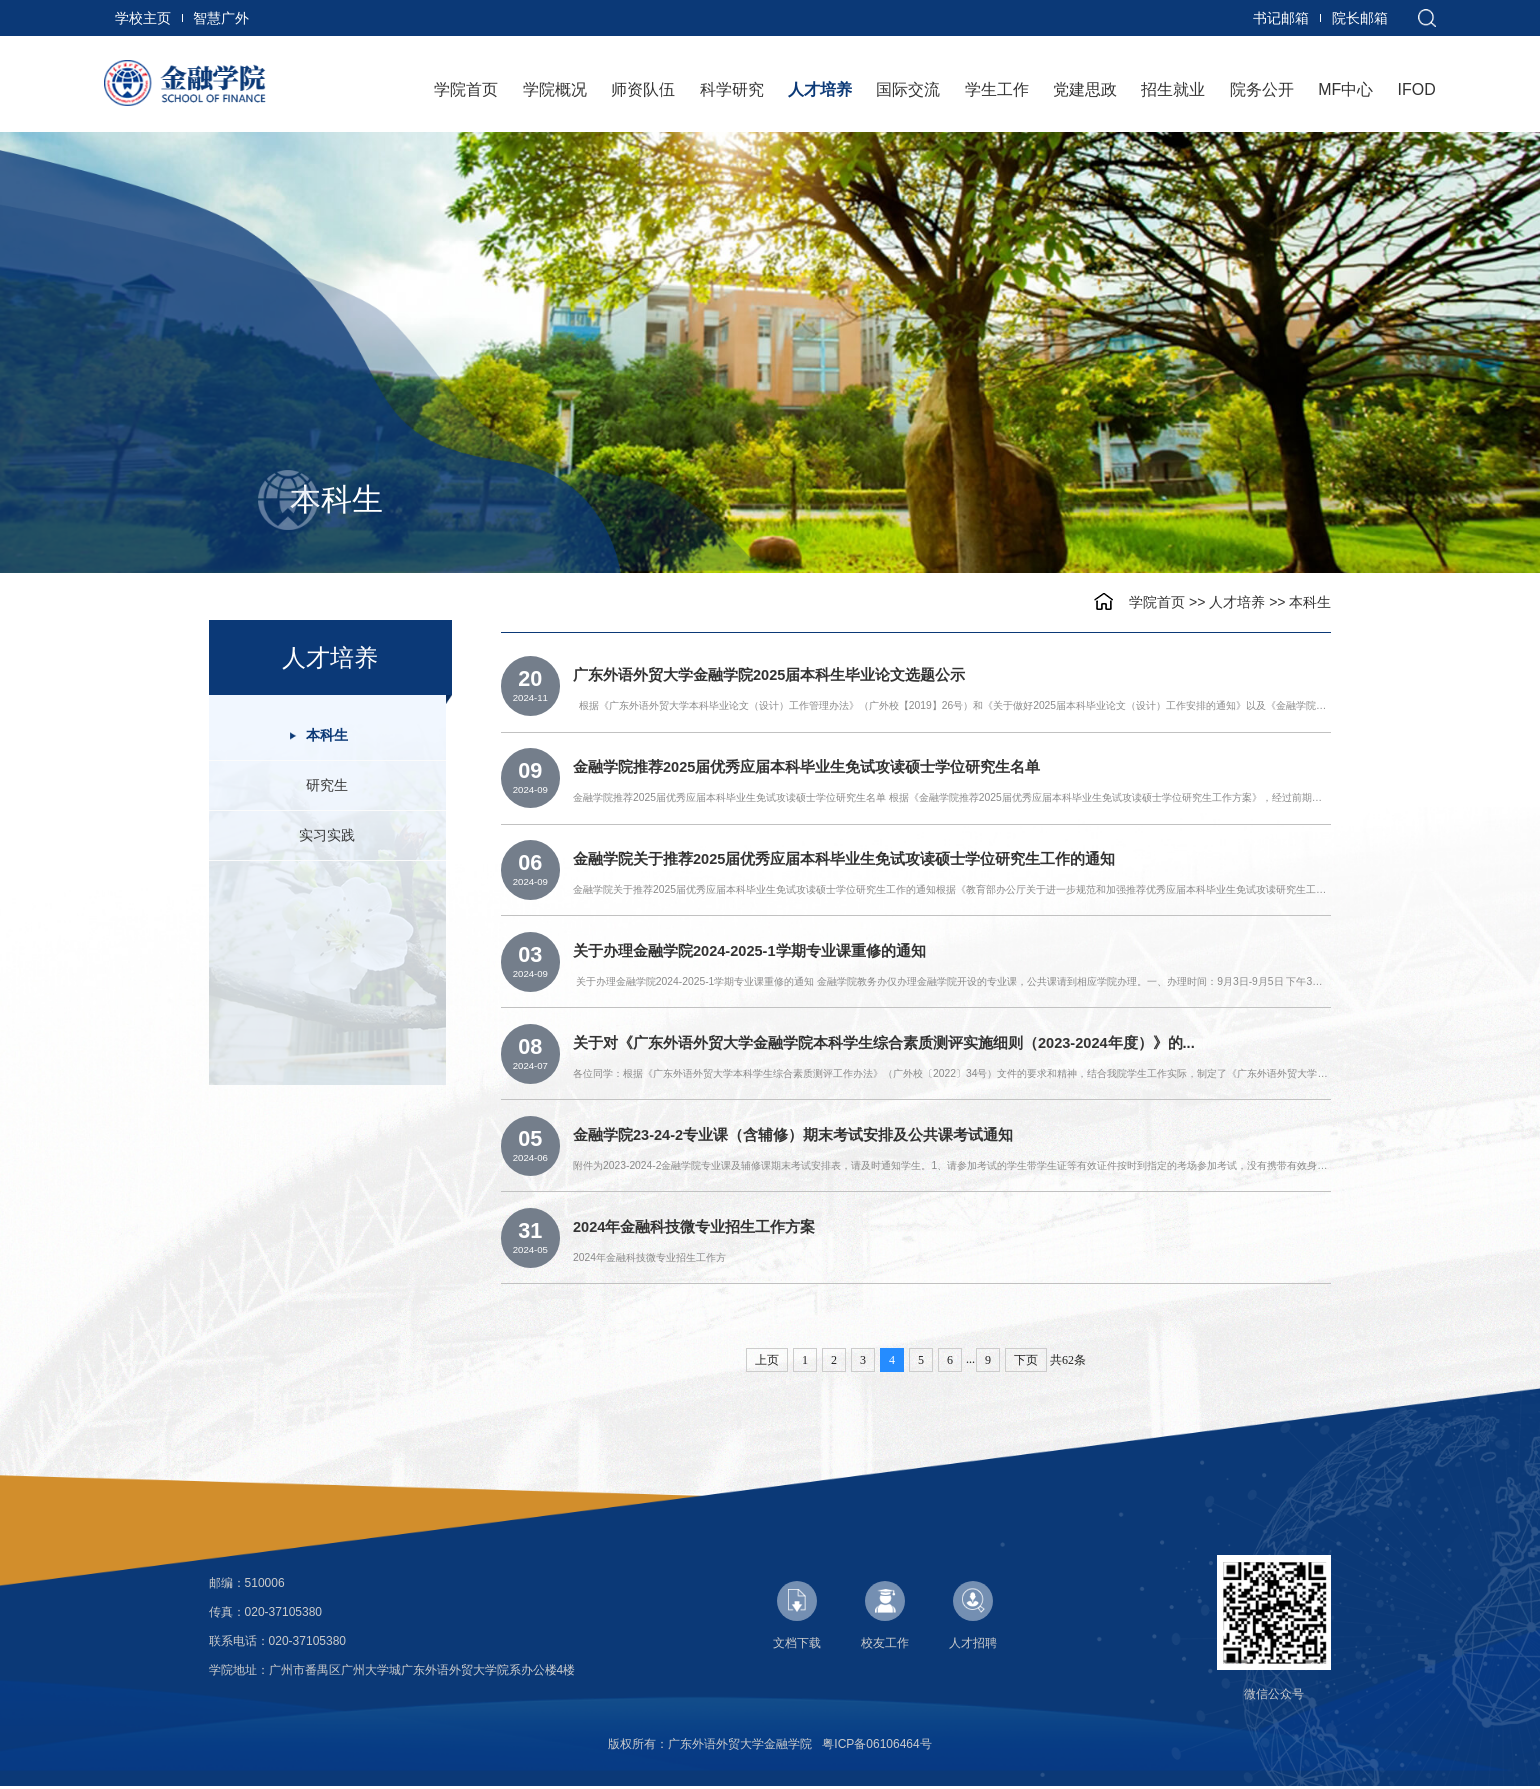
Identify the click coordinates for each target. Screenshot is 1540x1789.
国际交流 (908, 89)
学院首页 (466, 89)
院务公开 (1262, 89)
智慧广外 (221, 18)
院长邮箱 (1360, 18)
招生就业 (1173, 89)
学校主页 (143, 18)
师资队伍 (643, 89)
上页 (767, 1363)
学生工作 (997, 89)
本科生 (1310, 602)
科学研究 (732, 89)
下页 (1026, 1363)
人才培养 (820, 89)
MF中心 (1345, 89)
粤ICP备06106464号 (876, 1747)
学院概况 (555, 89)
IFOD (1417, 89)
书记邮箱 (1281, 18)
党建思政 (1085, 89)
